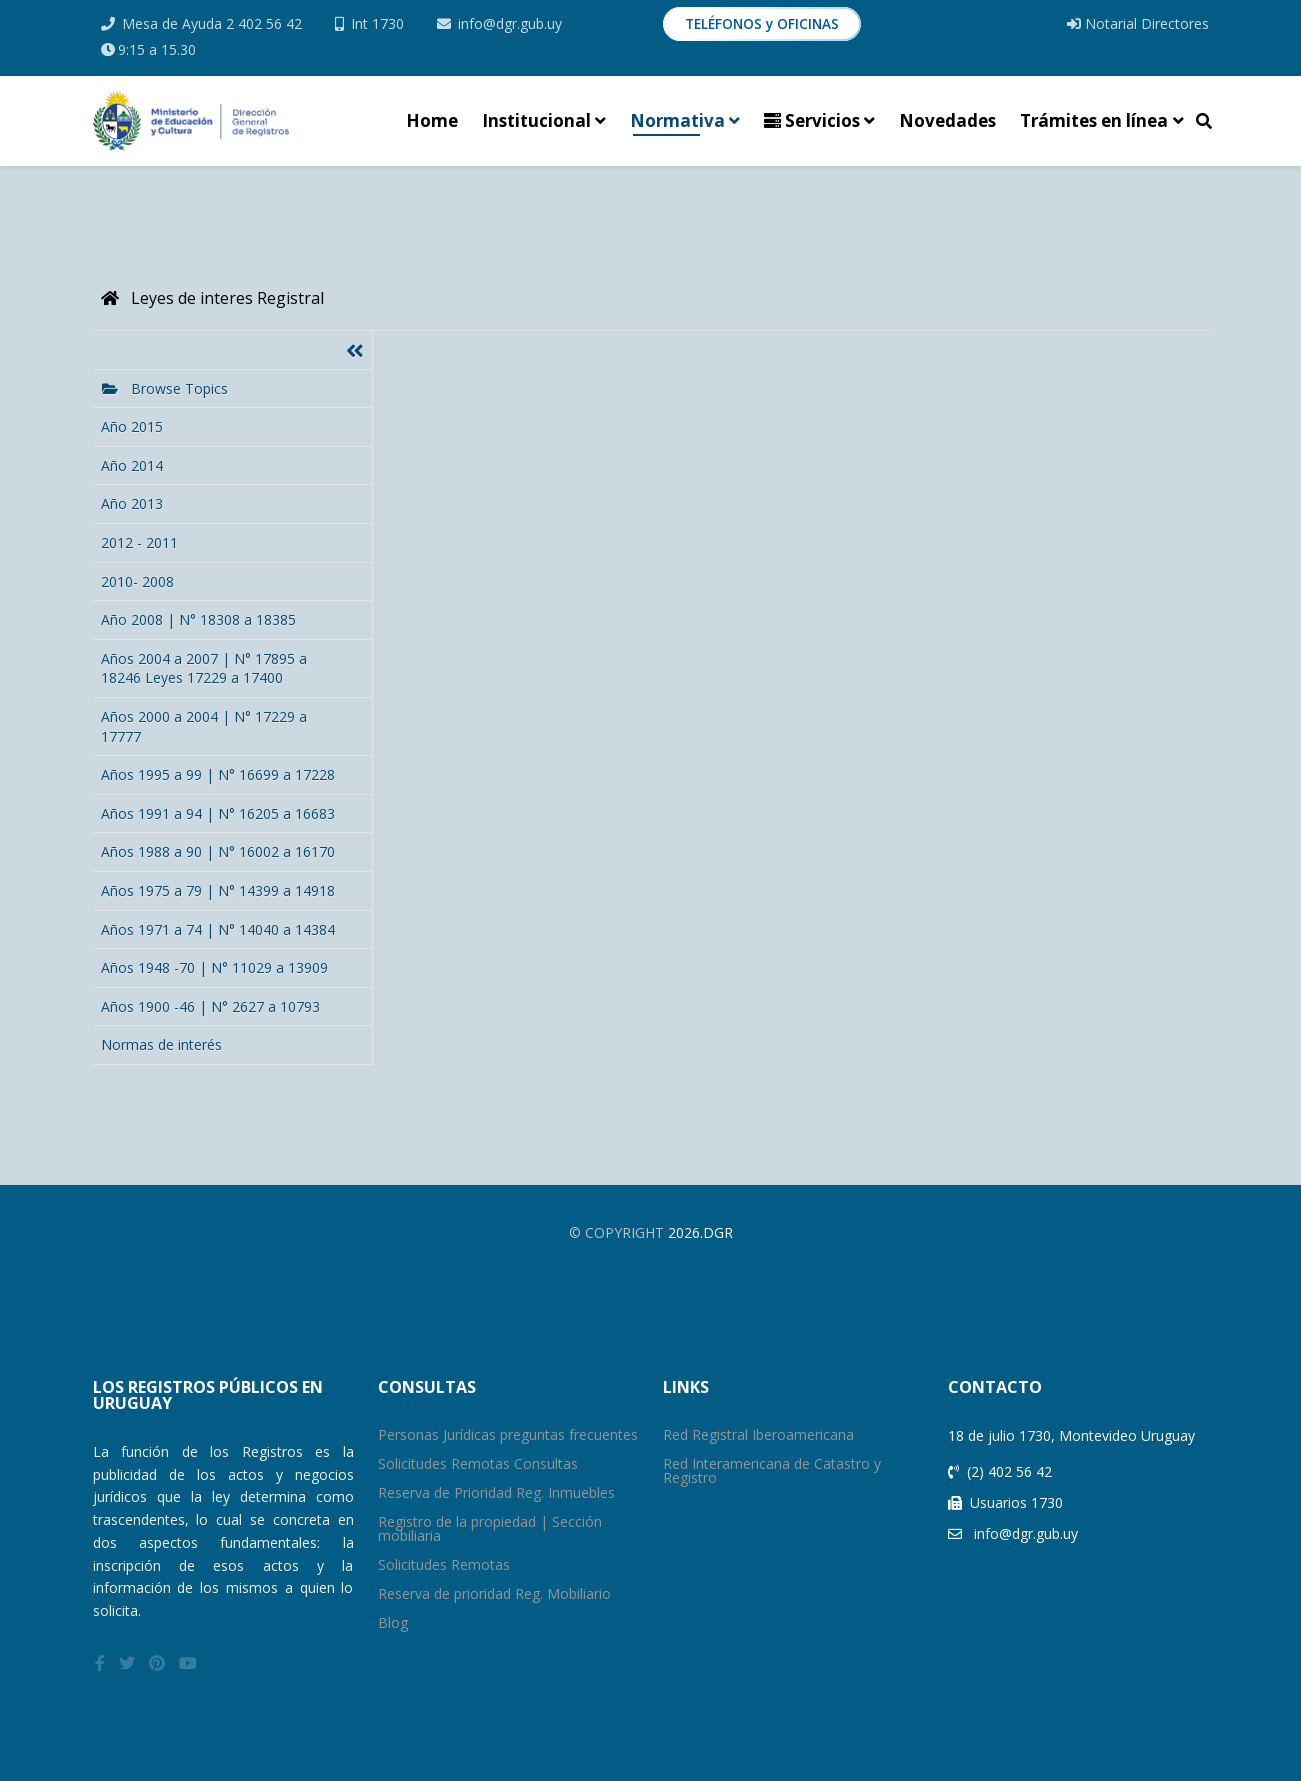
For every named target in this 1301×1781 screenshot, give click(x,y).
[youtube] (188, 1663)
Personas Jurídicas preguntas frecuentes (508, 1434)
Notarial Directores (1138, 23)
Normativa (677, 120)
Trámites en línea (1094, 120)
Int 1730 (377, 23)
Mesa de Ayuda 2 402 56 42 (212, 23)
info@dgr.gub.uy (510, 23)
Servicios (812, 120)
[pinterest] (157, 1663)
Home (432, 120)
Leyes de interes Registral (212, 298)
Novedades (947, 120)
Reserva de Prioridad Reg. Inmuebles (496, 1492)
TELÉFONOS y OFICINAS (762, 23)
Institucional (536, 120)
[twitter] (127, 1663)
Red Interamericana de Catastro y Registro (772, 1470)
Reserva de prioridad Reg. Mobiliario (494, 1593)
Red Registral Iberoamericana (758, 1434)
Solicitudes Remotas (444, 1564)
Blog (393, 1622)
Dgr (718, 1232)
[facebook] (100, 1663)
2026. (685, 1232)
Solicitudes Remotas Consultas (478, 1463)
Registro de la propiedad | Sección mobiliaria (490, 1528)
